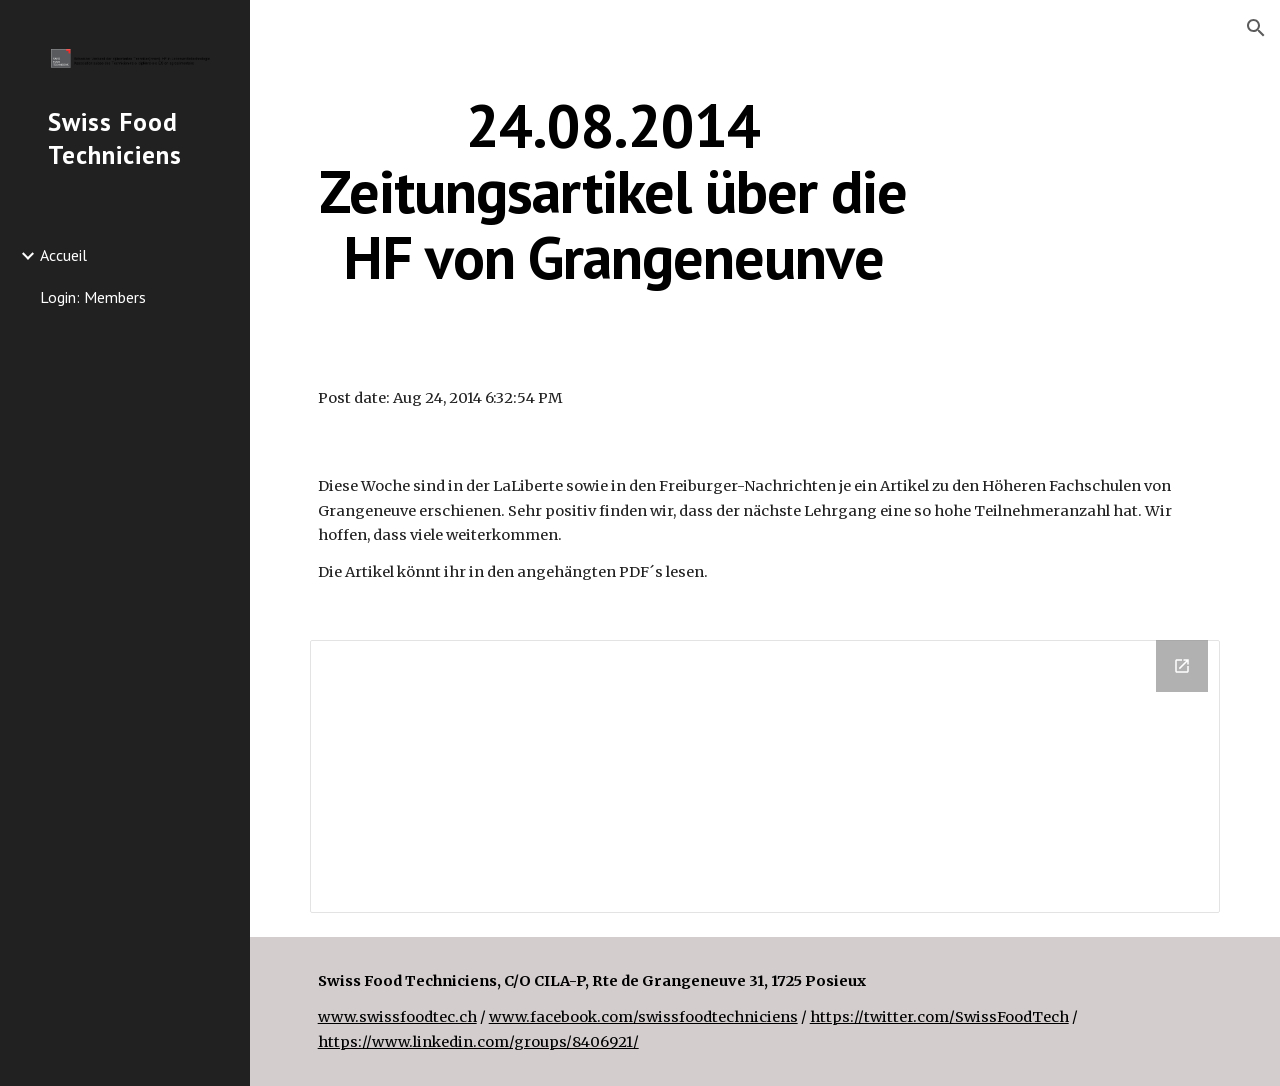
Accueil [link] (63, 255)
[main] (613, 191)
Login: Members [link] (93, 297)
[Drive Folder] (765, 776)
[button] (1256, 28)
